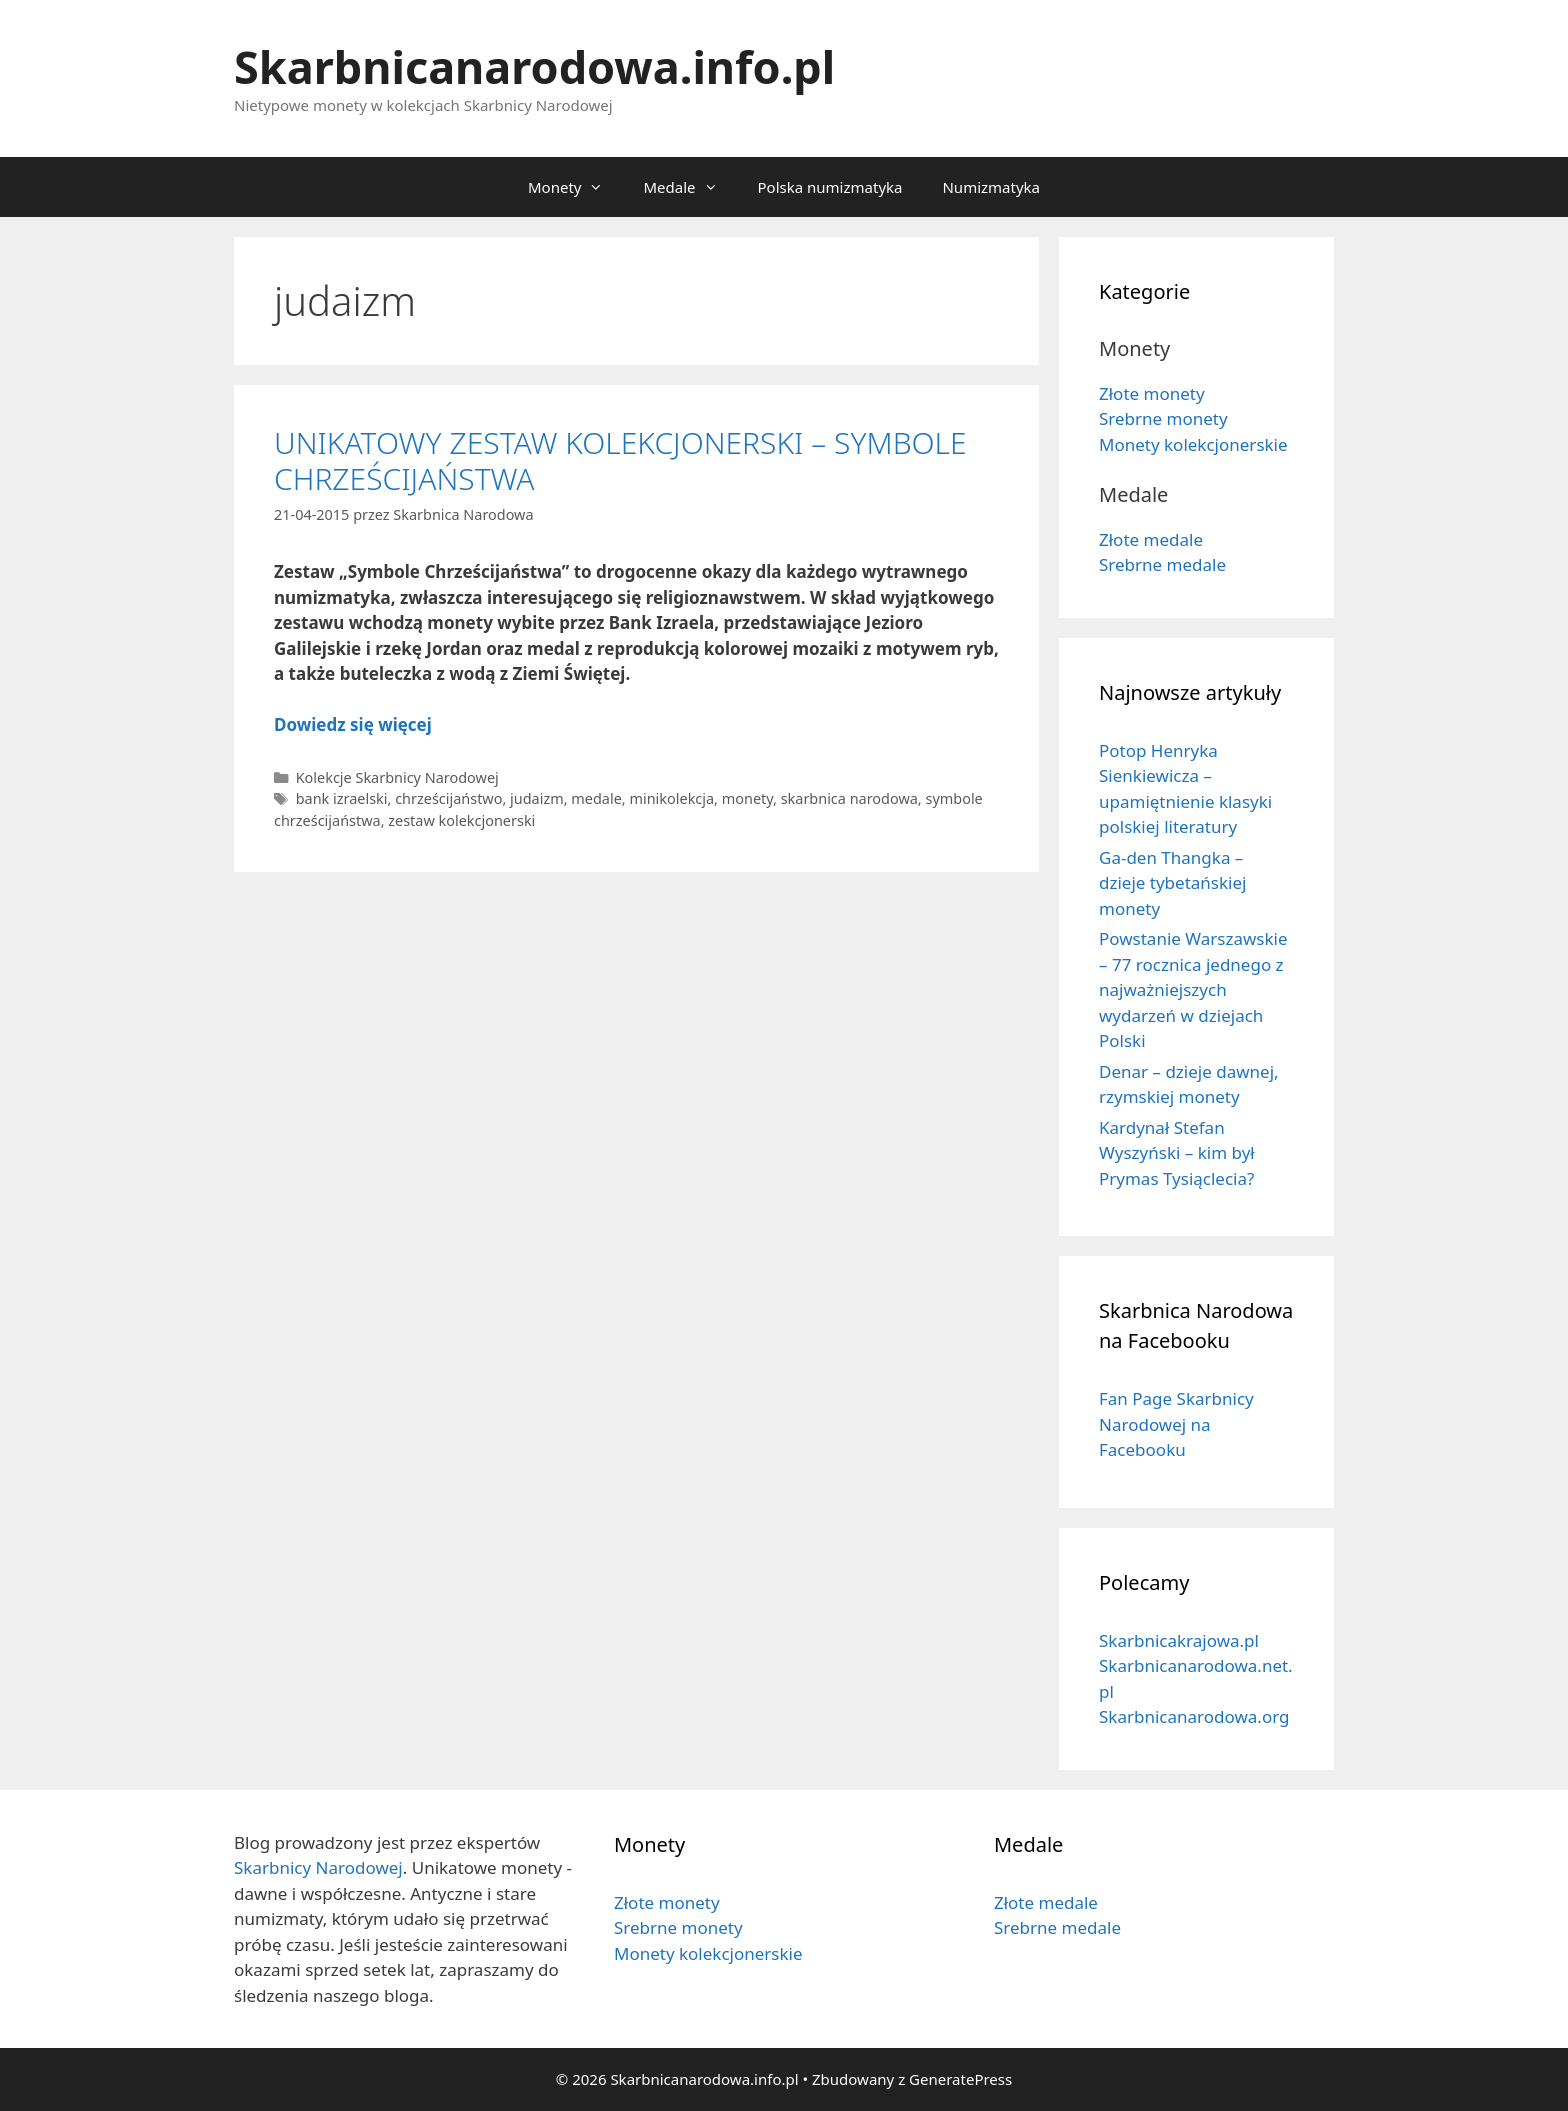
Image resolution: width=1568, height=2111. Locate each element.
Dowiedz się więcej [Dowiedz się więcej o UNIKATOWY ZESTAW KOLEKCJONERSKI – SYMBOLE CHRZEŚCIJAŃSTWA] (353, 724)
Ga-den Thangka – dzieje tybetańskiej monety (1172, 883)
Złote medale (1151, 539)
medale (596, 798)
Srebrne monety (1163, 418)
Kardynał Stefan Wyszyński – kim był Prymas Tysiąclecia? (1177, 1153)
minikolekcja (671, 798)
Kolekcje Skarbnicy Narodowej (397, 777)
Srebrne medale (1162, 564)
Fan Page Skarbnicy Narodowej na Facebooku (1176, 1424)
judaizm (537, 798)
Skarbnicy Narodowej (318, 1867)
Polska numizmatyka (830, 187)
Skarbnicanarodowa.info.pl (534, 66)
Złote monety (1152, 393)
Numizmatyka (991, 187)
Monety (575, 187)
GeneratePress (960, 2079)
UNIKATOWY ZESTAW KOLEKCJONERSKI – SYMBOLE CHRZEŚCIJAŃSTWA (620, 460)
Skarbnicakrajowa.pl (1179, 1640)
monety (747, 798)
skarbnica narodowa (849, 798)
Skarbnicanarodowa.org (1194, 1716)
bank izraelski (342, 798)
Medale (690, 187)
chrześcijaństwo (448, 798)
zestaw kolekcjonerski (461, 820)
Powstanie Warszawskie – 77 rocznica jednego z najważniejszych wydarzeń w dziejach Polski (1193, 989)
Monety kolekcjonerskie (1193, 444)
